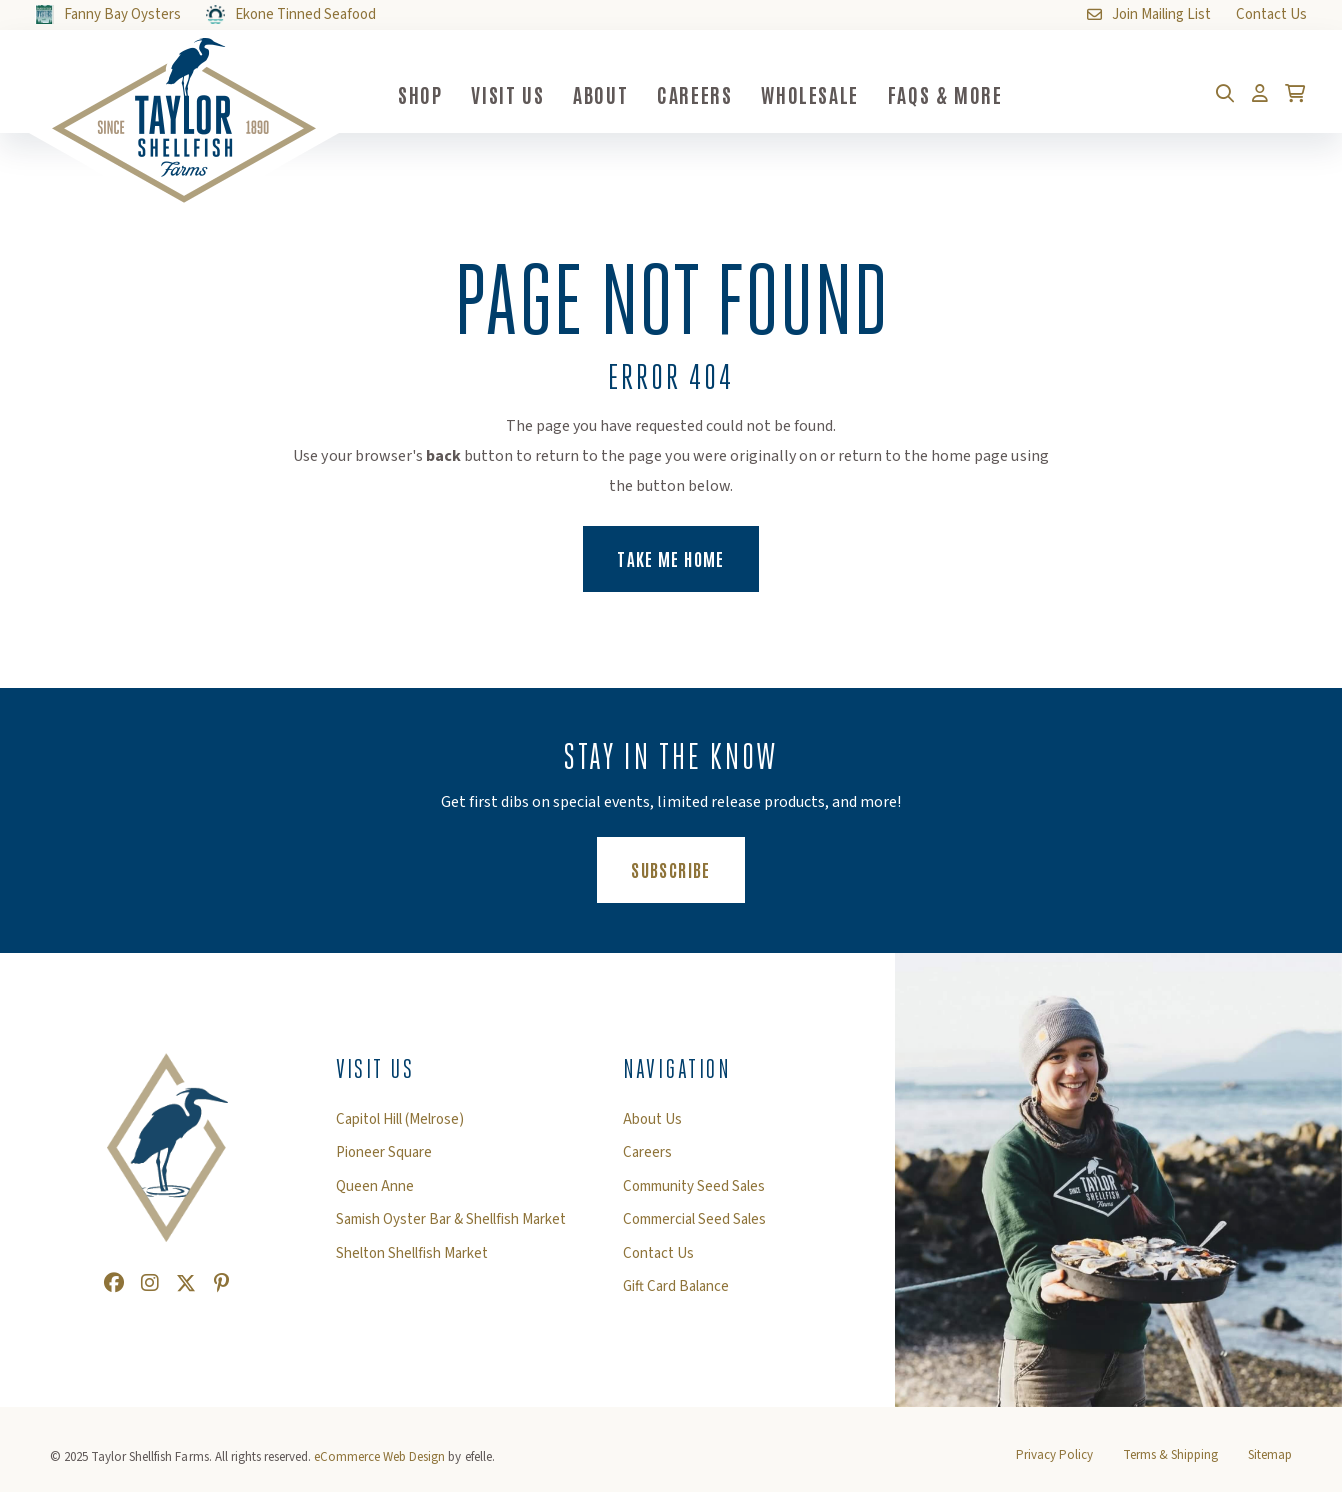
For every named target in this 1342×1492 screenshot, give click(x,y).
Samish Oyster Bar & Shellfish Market (451, 1220)
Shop (420, 94)
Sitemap (1270, 1455)
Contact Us (658, 1254)
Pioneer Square (384, 1153)
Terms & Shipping (1170, 1455)
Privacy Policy (1054, 1455)
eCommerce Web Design (379, 1457)
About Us (652, 1120)
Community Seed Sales (694, 1187)
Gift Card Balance (676, 1287)
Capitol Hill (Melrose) (400, 1120)
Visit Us (507, 94)
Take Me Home (670, 558)
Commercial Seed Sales (694, 1220)
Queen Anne (375, 1187)
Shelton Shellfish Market (412, 1254)
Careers (694, 94)
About (600, 94)
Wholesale (809, 94)
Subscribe (687, 868)
